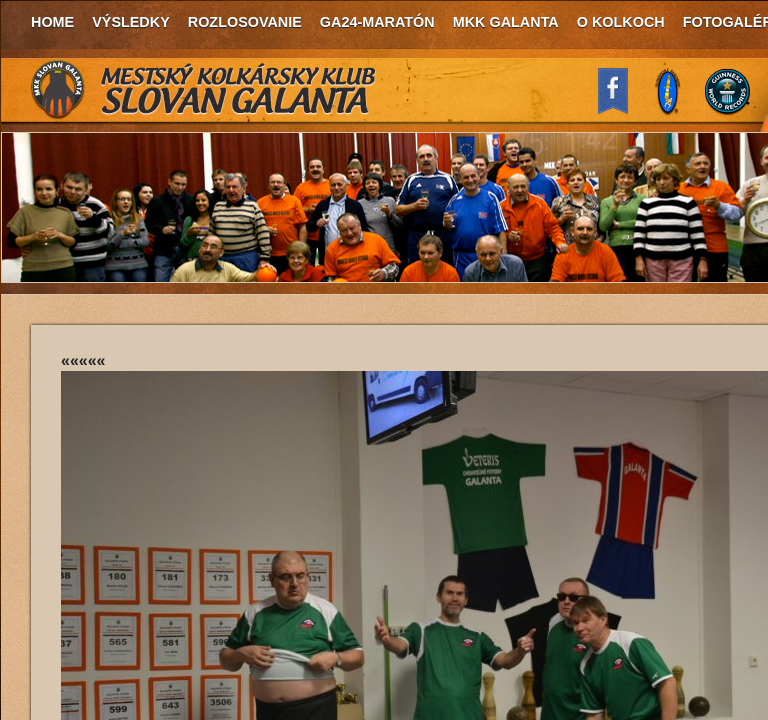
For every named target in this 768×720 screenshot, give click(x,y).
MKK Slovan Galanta (204, 90)
